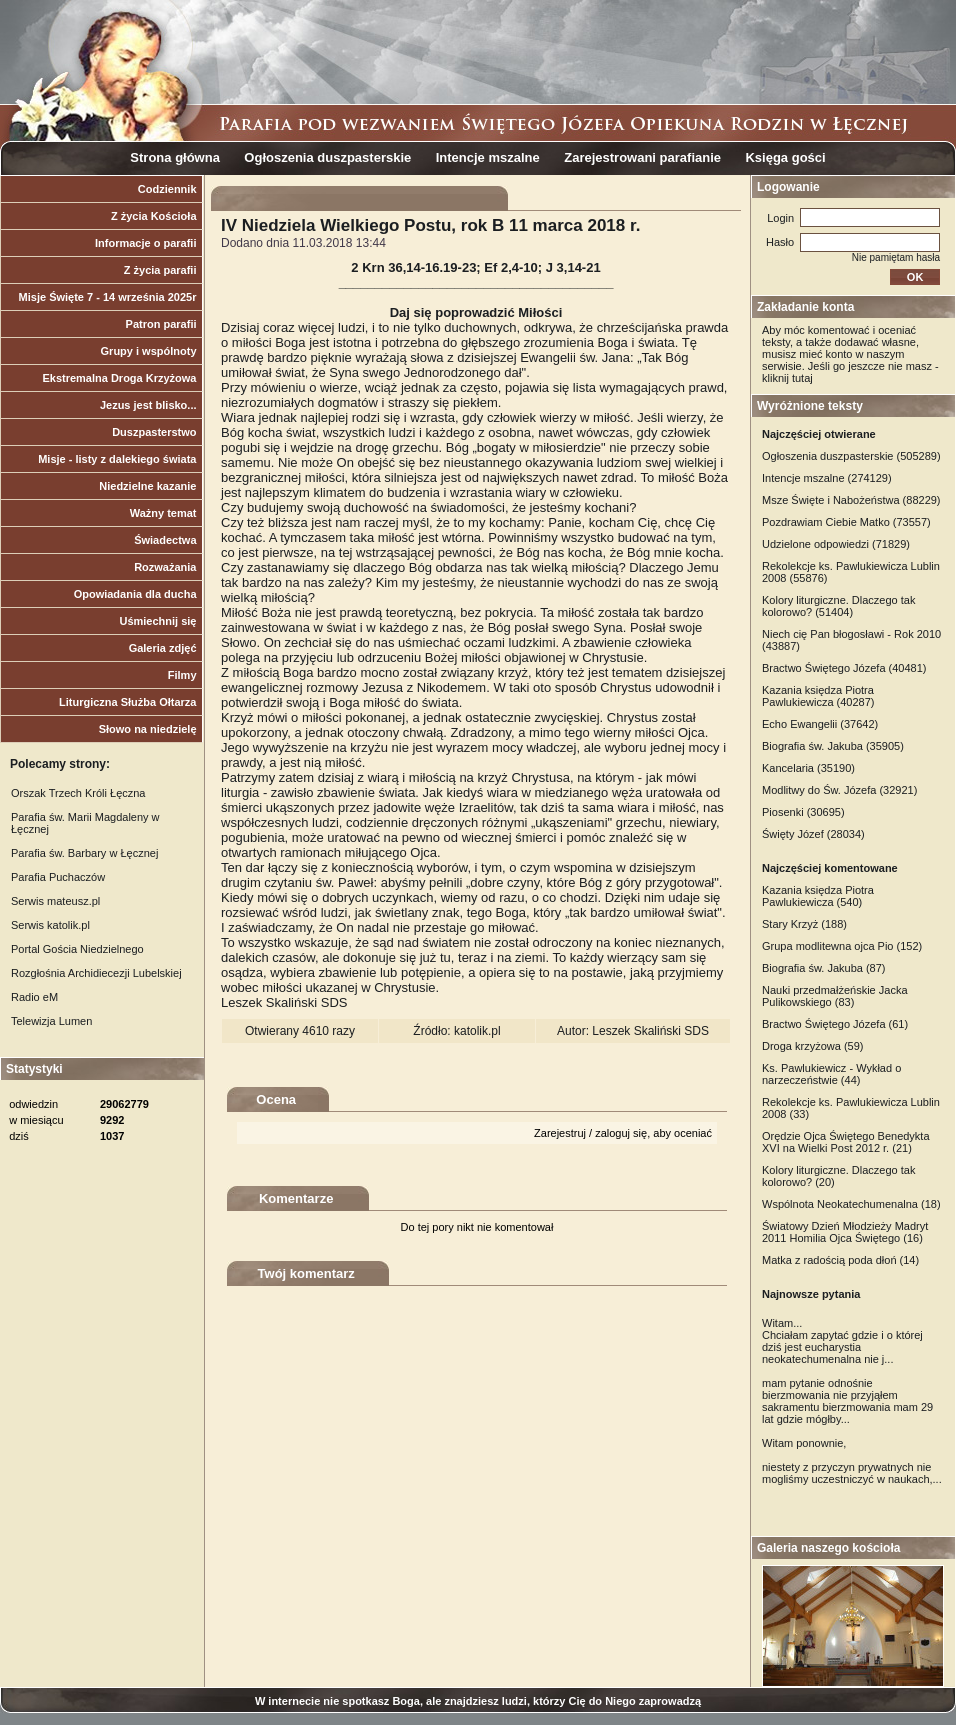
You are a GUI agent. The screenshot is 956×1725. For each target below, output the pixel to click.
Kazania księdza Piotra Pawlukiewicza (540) (818, 896)
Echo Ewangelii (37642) (820, 724)
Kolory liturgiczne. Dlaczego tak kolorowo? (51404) (838, 606)
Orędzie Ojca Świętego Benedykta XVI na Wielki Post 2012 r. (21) (846, 1142)
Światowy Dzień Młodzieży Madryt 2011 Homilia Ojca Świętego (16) (845, 1232)
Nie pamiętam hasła (896, 257)
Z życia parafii (160, 270)
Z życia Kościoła (154, 216)
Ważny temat (163, 513)
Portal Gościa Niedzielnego (77, 949)
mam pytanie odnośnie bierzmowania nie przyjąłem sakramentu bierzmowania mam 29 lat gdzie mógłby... (847, 1401)
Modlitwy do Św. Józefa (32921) (839, 790)
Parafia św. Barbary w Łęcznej (84, 853)
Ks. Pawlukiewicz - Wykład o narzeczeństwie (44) (831, 1074)
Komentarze (296, 1198)
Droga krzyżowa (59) (812, 1046)
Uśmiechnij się (157, 621)
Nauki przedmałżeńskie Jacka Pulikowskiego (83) (835, 996)
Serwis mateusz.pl (55, 901)
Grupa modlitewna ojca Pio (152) (842, 946)
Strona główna (175, 157)
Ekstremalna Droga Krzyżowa (119, 378)
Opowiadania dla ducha (135, 594)
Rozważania (165, 567)
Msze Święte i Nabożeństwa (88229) (851, 500)
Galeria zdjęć (163, 648)
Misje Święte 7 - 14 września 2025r (108, 297)
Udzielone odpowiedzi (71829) (836, 544)
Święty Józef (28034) (813, 834)
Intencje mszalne (488, 157)
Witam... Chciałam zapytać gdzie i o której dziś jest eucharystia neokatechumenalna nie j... (842, 1341)
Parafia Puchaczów (58, 877)
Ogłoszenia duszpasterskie (327, 157)
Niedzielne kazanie (147, 486)
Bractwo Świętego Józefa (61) (835, 1024)
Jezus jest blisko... (148, 405)
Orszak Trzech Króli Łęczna (78, 793)
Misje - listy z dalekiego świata (117, 459)
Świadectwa (165, 540)
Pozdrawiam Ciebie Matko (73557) (846, 522)
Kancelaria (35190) (808, 768)
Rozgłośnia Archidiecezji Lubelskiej (96, 973)
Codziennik (167, 189)
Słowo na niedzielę (148, 729)
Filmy (182, 675)
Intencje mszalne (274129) (827, 478)
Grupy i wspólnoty (149, 351)
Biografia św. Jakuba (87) (824, 968)
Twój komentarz (306, 1273)
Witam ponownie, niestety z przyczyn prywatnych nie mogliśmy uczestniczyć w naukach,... (852, 1461)
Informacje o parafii (145, 243)
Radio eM (34, 997)
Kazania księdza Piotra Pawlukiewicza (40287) (818, 696)
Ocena (276, 1099)
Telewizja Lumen (51, 1021)
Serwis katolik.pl (50, 925)
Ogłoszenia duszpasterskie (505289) (851, 456)
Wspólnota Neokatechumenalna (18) (851, 1204)
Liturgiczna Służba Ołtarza (128, 702)
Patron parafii (161, 324)
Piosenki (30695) (803, 812)
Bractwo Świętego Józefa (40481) (844, 668)
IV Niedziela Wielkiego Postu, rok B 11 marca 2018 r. (430, 225)
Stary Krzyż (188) (804, 924)
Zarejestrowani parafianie (642, 157)
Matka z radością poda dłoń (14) (840, 1260)
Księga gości (785, 157)
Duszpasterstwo (154, 432)
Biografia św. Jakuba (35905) (833, 746)
